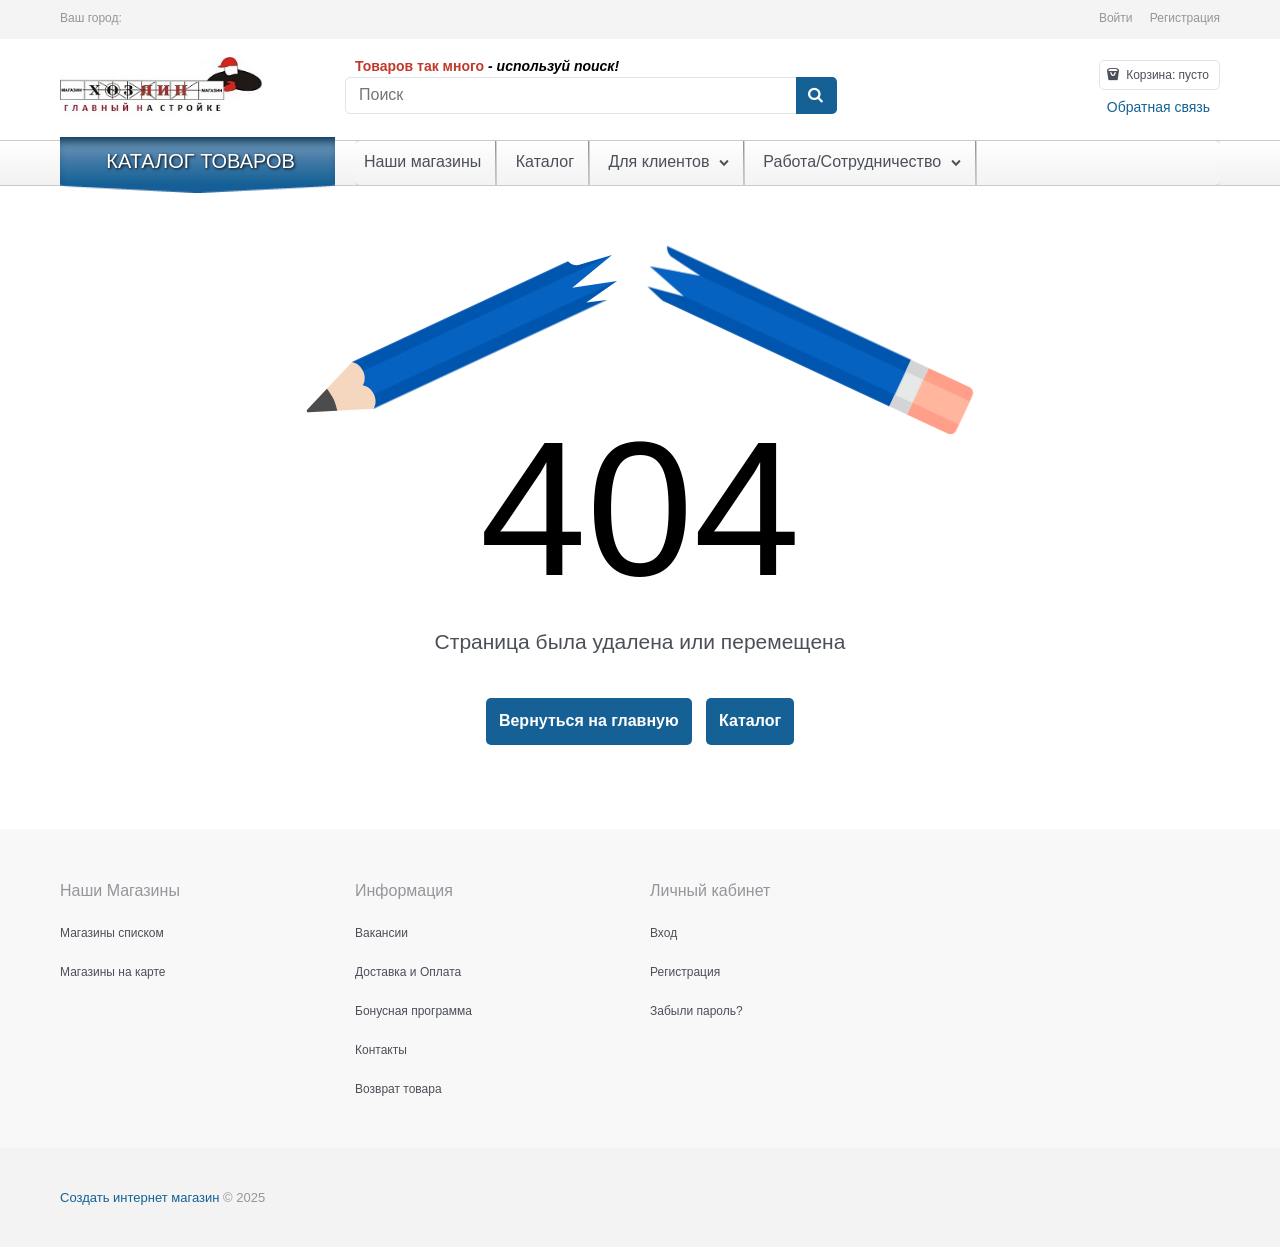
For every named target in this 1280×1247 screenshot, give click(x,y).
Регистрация (1185, 18)
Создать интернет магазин (139, 1197)
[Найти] (816, 96)
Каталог (750, 720)
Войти (1116, 18)
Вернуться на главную (589, 720)
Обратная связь (1158, 107)
